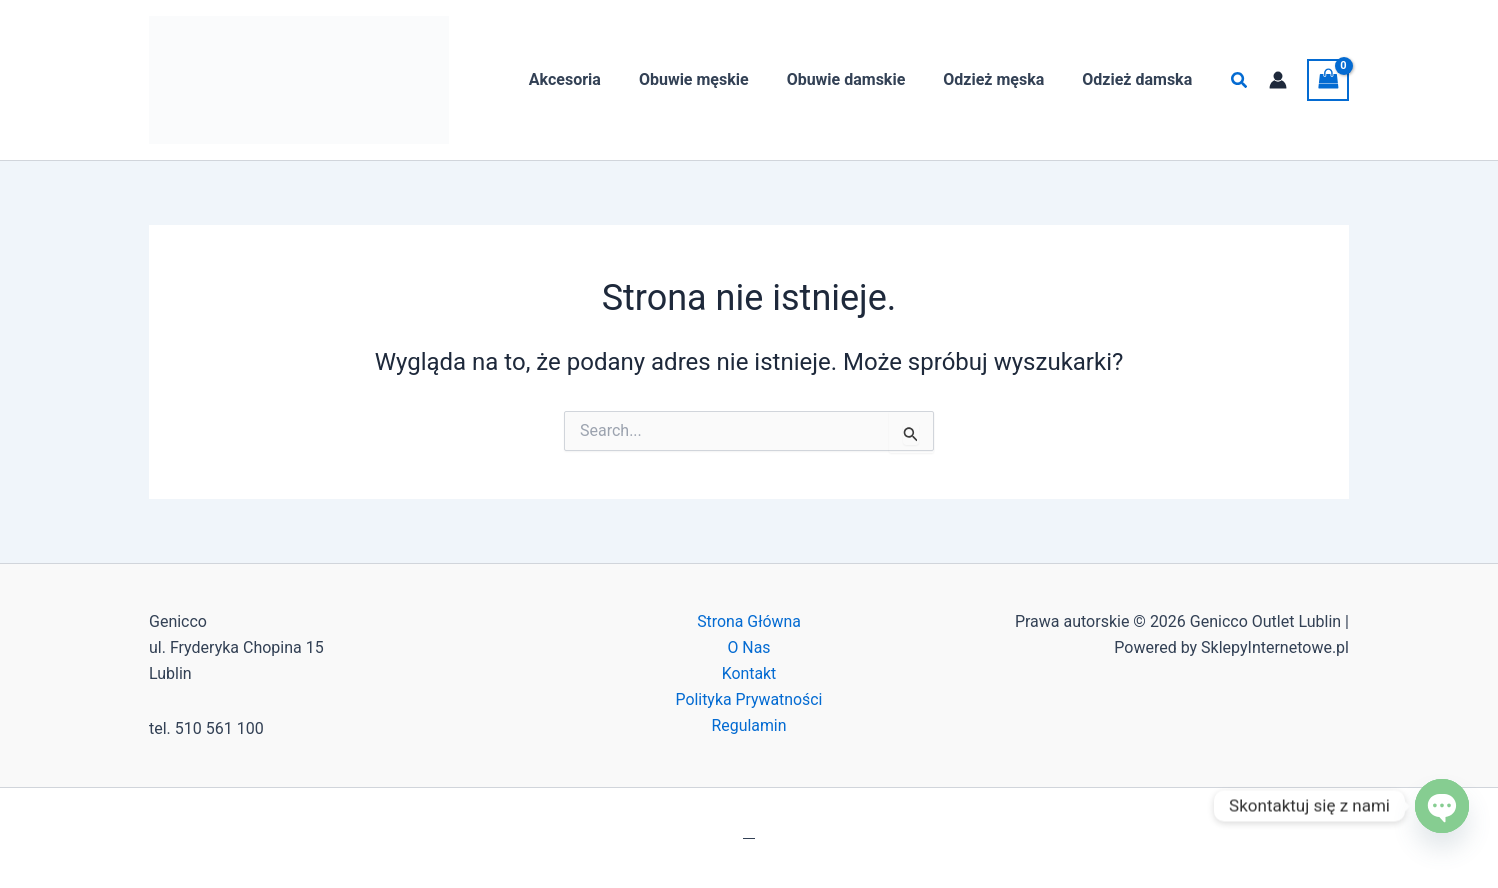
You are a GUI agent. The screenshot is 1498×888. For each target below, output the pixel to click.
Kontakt (748, 673)
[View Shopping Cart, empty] (1328, 79)
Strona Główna (749, 621)
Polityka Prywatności (749, 700)
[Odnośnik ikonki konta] (1278, 80)
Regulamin (749, 726)
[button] (1240, 80)
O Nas (748, 647)
